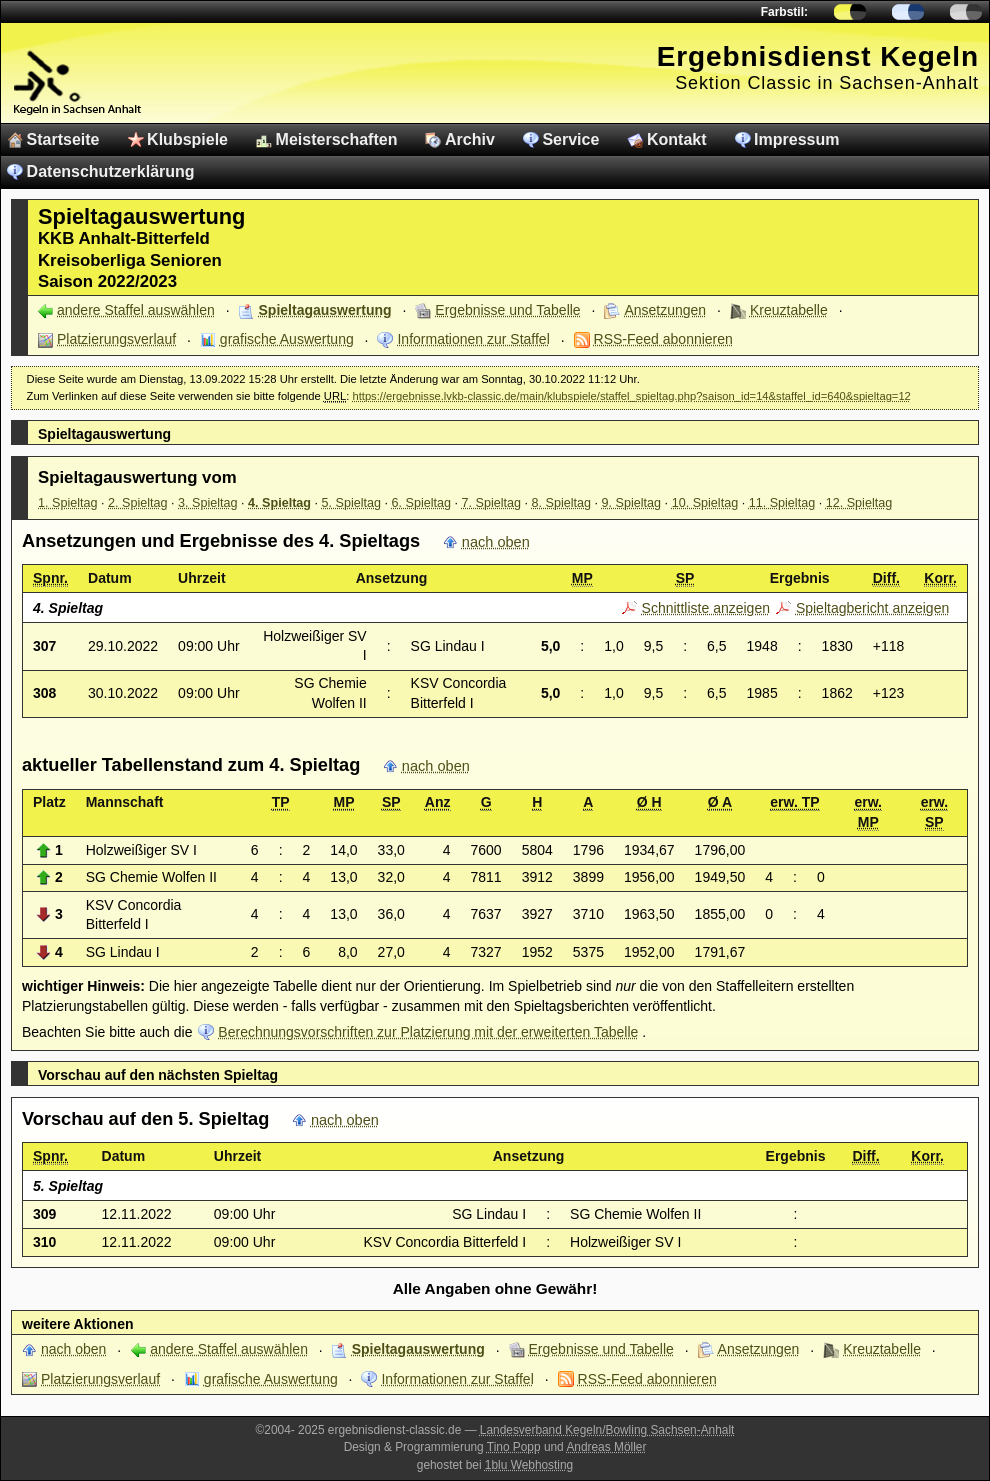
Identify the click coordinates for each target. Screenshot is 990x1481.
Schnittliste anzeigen (706, 608)
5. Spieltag (352, 503)
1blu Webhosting (529, 1465)
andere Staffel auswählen (136, 310)
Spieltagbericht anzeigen (872, 608)
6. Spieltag (422, 503)
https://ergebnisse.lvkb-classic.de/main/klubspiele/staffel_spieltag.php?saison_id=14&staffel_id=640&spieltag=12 (631, 396)
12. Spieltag (859, 503)
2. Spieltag (138, 503)
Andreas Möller (606, 1447)
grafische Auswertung (287, 339)
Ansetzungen (665, 310)
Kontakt (677, 139)
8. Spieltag (562, 503)
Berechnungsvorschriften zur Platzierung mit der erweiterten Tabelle (428, 1032)
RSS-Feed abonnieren (663, 339)
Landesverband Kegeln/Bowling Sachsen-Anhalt (607, 1430)
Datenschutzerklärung (111, 171)
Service (570, 139)
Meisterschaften (337, 139)
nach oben (496, 542)
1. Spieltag (68, 503)
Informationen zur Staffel (473, 339)
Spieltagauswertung (325, 310)
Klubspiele (187, 139)
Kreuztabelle (789, 310)
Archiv (470, 139)
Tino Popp (514, 1447)
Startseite (63, 139)
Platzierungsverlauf (116, 339)
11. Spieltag (782, 503)
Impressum (796, 139)
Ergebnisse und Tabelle (507, 310)
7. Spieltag (492, 503)
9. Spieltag (632, 503)
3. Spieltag (208, 503)
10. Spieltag (705, 503)
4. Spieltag (279, 503)
